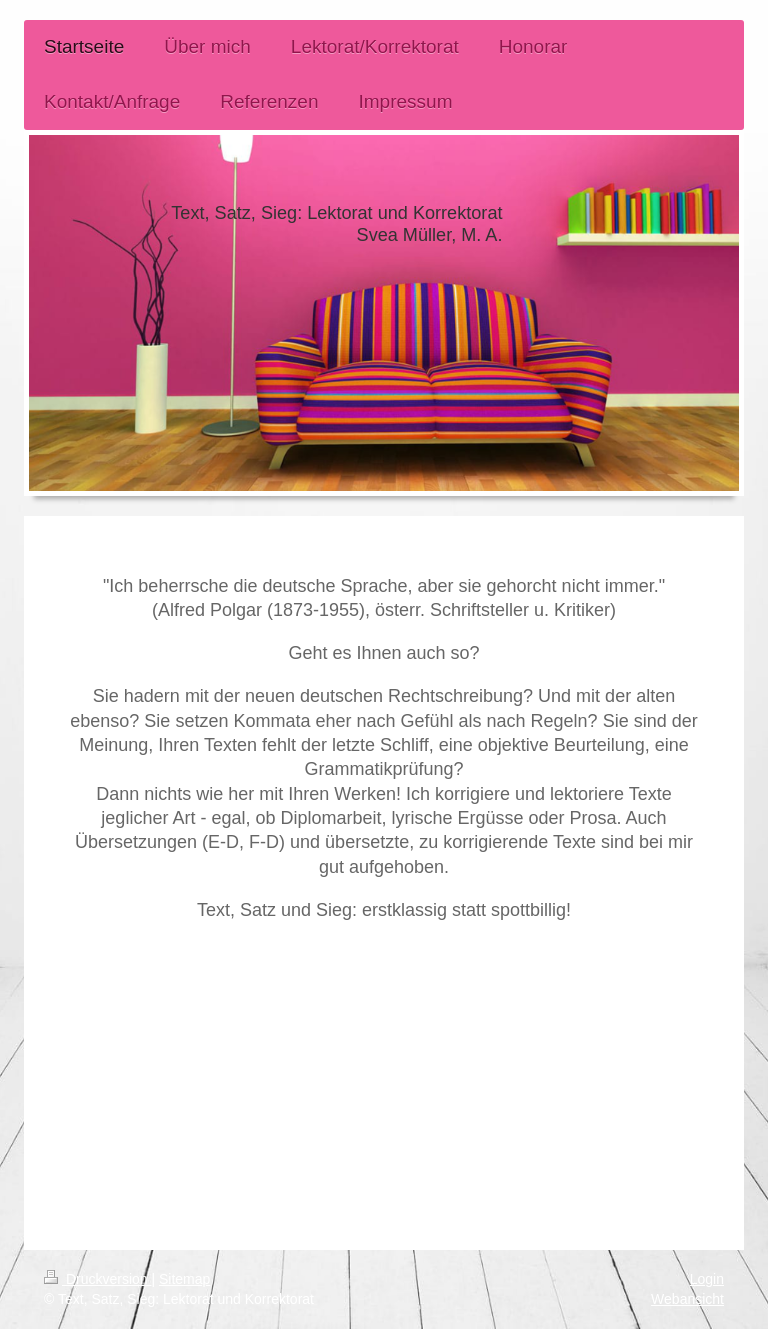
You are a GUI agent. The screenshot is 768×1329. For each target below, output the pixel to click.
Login (707, 1279)
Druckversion (97, 1279)
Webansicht (687, 1299)
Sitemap (184, 1279)
